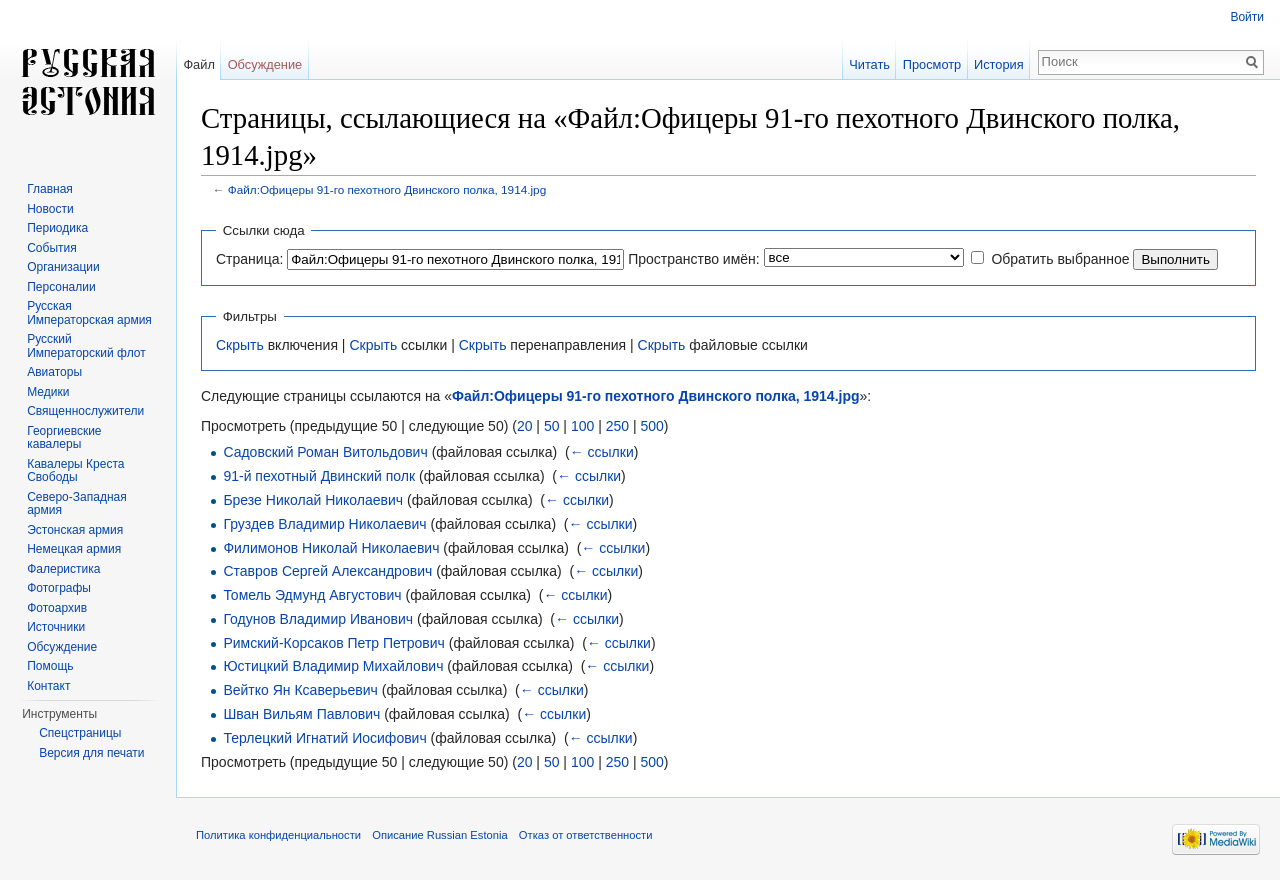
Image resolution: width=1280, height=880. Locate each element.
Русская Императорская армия (89, 313)
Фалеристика (63, 569)
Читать (869, 64)
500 (651, 426)
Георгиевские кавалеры (64, 438)
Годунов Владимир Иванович (318, 619)
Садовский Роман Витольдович (325, 452)
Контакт (48, 686)
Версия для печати (91, 753)
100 (582, 426)
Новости (50, 209)
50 (552, 426)
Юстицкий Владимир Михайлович (333, 666)
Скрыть (240, 345)
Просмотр (932, 64)
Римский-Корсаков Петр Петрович (334, 643)
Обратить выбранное (1060, 259)
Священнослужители (85, 411)
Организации (63, 267)
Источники (56, 627)
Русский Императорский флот (86, 346)
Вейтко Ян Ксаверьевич (300, 690)
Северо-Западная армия (77, 504)
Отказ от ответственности (586, 835)
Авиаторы (54, 372)
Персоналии (61, 287)
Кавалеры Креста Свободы (75, 471)
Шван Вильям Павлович (301, 714)
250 (617, 426)
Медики (48, 392)
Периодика (57, 228)
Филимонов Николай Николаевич (331, 548)
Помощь (50, 666)
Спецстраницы (80, 733)
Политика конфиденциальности (278, 835)
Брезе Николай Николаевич (313, 500)
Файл (198, 64)
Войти (1247, 17)
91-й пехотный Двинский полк (319, 476)
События (52, 248)
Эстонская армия (75, 530)
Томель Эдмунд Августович (312, 595)
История (999, 64)
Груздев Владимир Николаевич (324, 524)
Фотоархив (57, 608)
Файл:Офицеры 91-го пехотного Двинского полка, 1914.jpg (387, 189)
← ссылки (602, 452)
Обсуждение (265, 64)
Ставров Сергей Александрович (327, 571)
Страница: (249, 259)
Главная (50, 189)
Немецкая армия (74, 549)
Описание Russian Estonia (439, 835)
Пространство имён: (694, 259)
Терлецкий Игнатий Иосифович (324, 738)
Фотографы (59, 588)
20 (525, 426)
